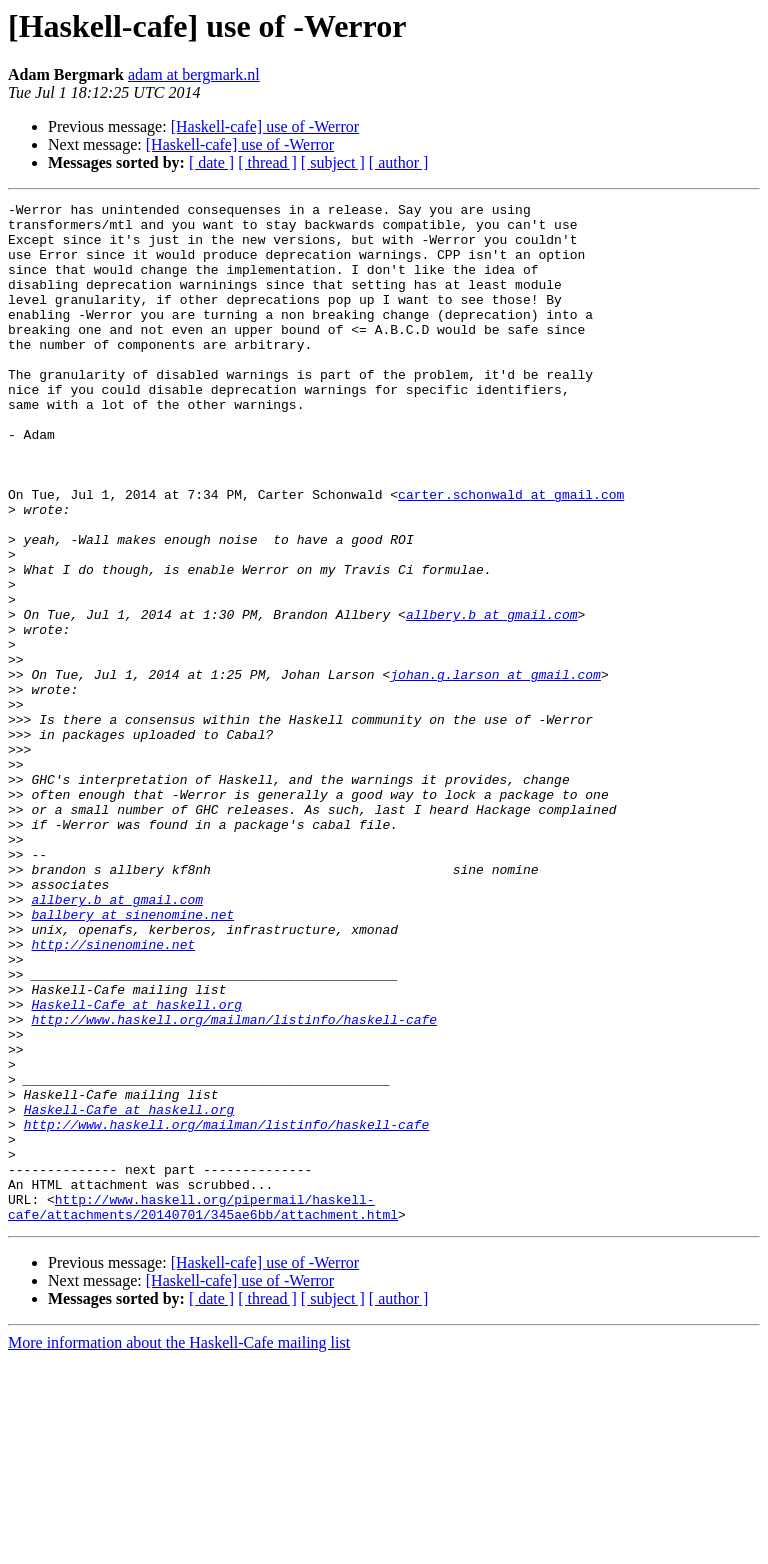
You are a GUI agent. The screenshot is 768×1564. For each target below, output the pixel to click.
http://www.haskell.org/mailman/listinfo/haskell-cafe (234, 1184)
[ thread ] (267, 162)
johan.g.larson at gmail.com (495, 770)
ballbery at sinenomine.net (132, 1058)
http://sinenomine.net (113, 1094)
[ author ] (399, 162)
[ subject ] (333, 162)
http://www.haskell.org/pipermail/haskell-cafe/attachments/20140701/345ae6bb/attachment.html (203, 1409)
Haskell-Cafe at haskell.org (136, 1166)
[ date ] (211, 162)
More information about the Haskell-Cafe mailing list (179, 1546)
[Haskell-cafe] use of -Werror (265, 126)
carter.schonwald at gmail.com (511, 554)
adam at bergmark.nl (194, 74)
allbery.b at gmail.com (492, 698)
